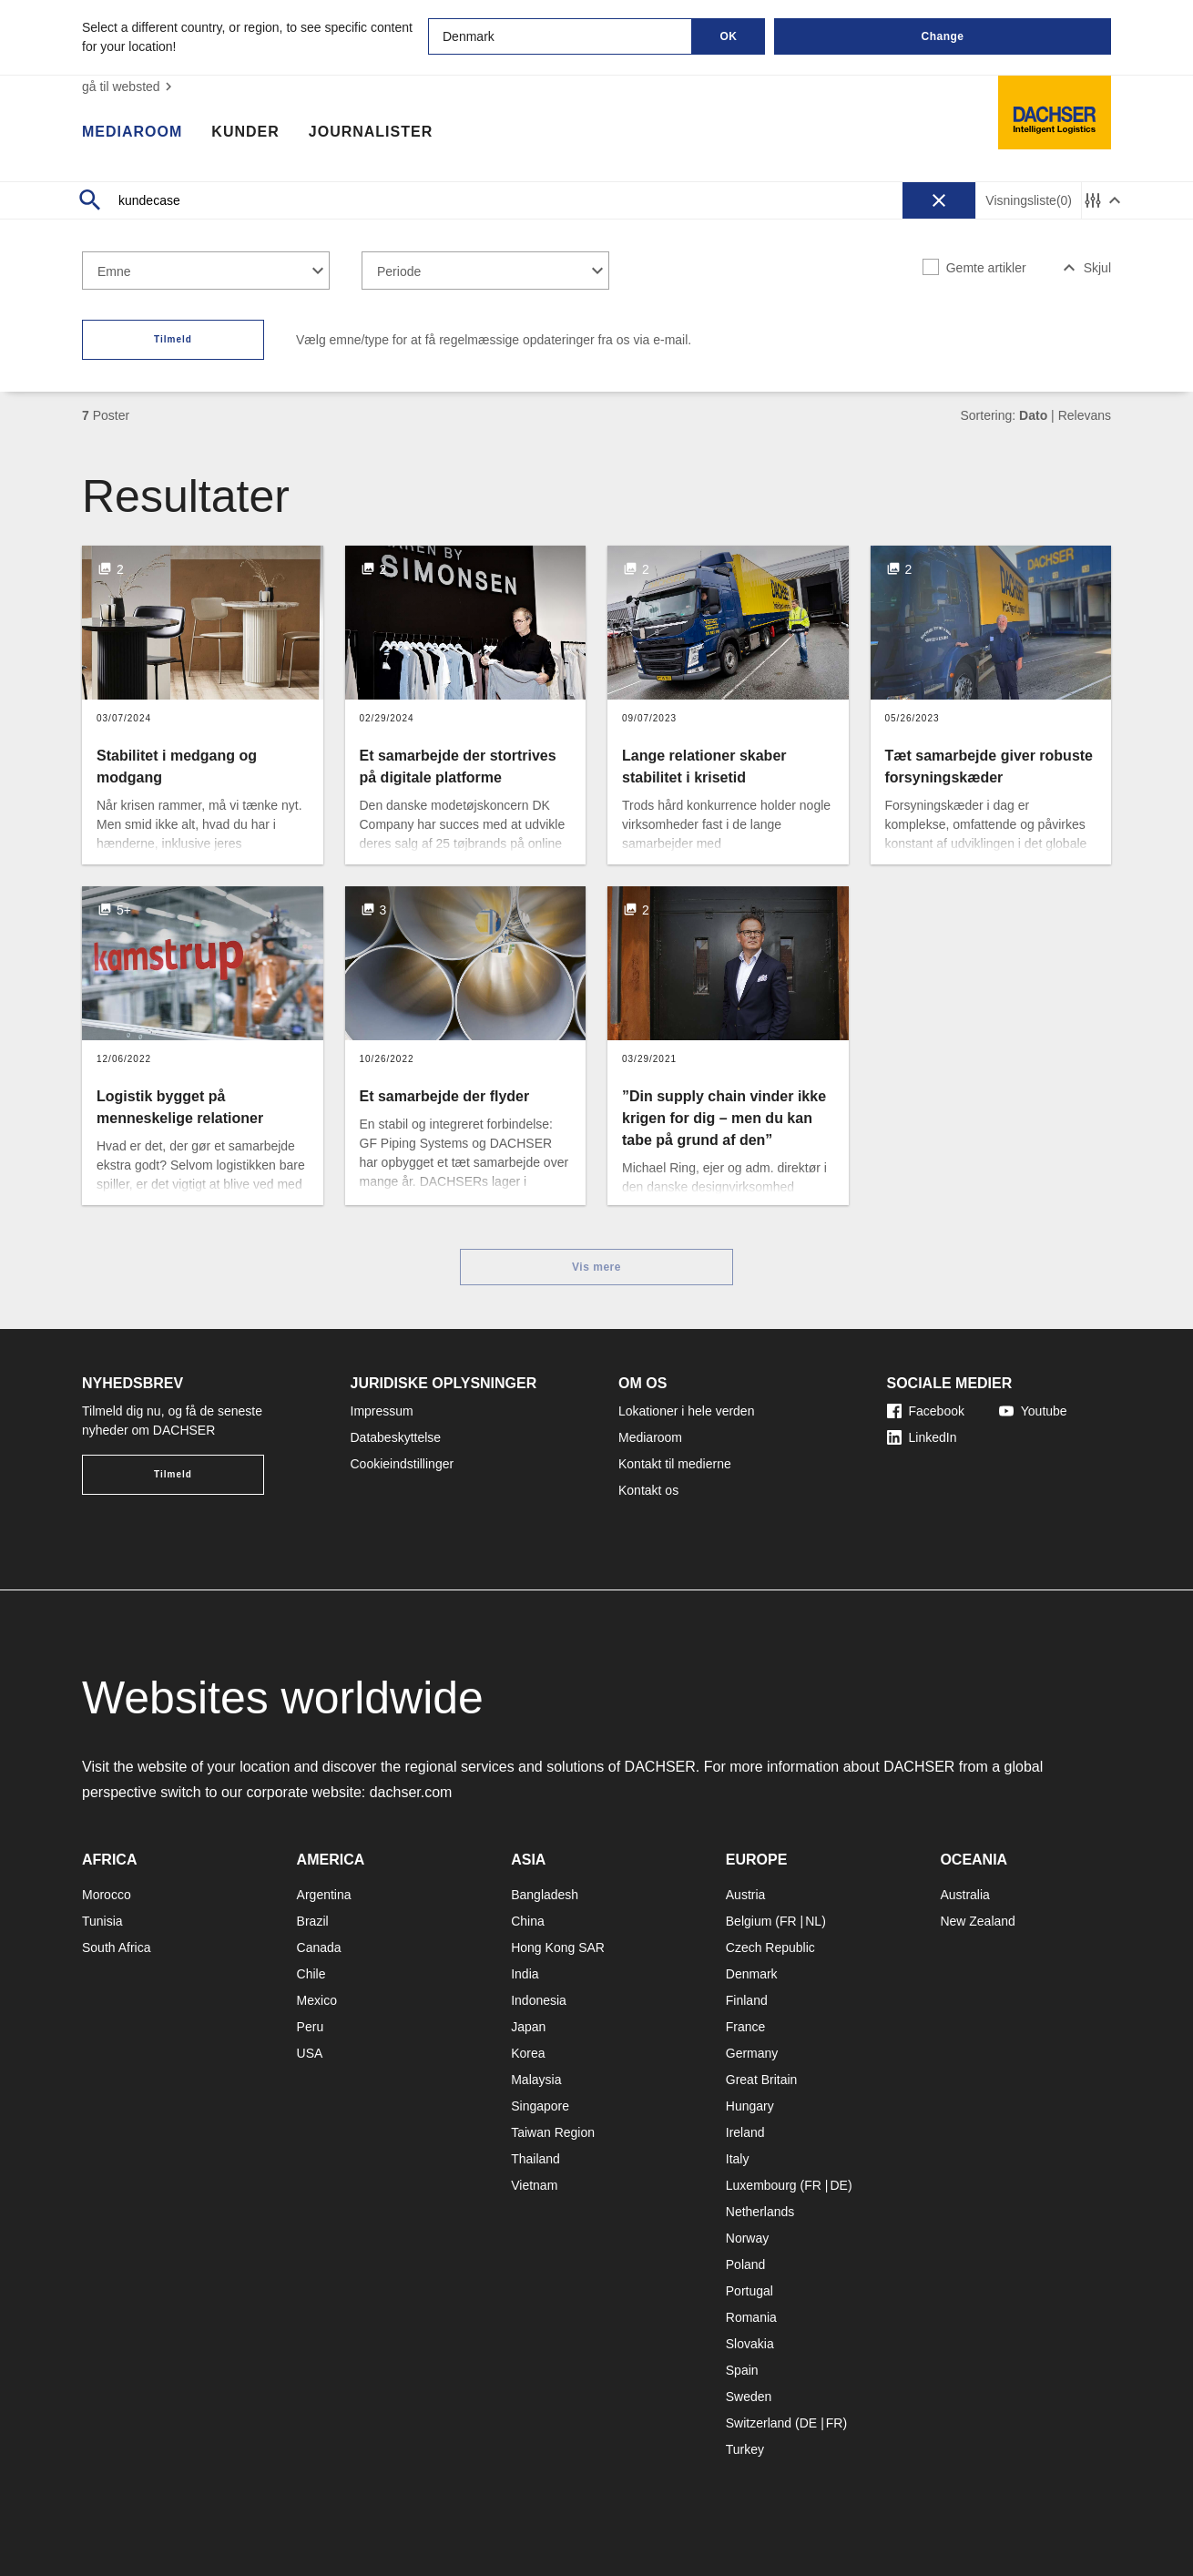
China (528, 1921)
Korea (528, 2053)
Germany (752, 2053)
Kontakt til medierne (674, 1464)
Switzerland (758, 2423)
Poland (746, 2264)
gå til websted (129, 86)
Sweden (749, 2396)
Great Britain (762, 2079)
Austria (746, 1894)
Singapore (540, 2106)
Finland (747, 2000)
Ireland (745, 2132)
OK (729, 36)
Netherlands (760, 2211)
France (746, 2026)
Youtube (1033, 1411)
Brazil (313, 1921)
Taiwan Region (553, 2132)
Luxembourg (761, 2185)
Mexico (317, 2000)
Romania (751, 2317)
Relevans (1084, 415)
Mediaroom (132, 132)
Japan (528, 2026)
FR (788, 1921)
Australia (964, 1894)
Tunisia (102, 1921)
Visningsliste (1028, 200)
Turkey (745, 2449)
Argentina (324, 1894)
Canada (319, 1947)
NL (813, 1921)
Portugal (749, 2291)
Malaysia (536, 2079)
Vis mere (596, 1267)
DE (838, 2185)
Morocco (106, 1894)
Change (942, 36)
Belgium (749, 1921)
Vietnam (534, 2185)
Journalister (371, 132)
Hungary (750, 2106)
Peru (310, 2026)
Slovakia (750, 2343)
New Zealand (977, 1921)
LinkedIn (922, 1437)
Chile (311, 1974)
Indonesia (538, 2000)
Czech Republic (770, 1947)
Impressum (382, 1411)
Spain (742, 2370)
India (524, 1974)
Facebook (925, 1411)
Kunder (245, 132)
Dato (1033, 415)
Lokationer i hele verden (686, 1411)
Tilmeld (173, 339)
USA (310, 2053)
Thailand (535, 2159)
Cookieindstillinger (402, 1464)
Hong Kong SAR (558, 1947)
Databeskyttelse (396, 1437)
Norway (747, 2238)
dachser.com (411, 1792)
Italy (737, 2159)
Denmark (752, 1974)
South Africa (116, 1947)
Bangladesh (544, 1894)
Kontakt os (648, 1490)
